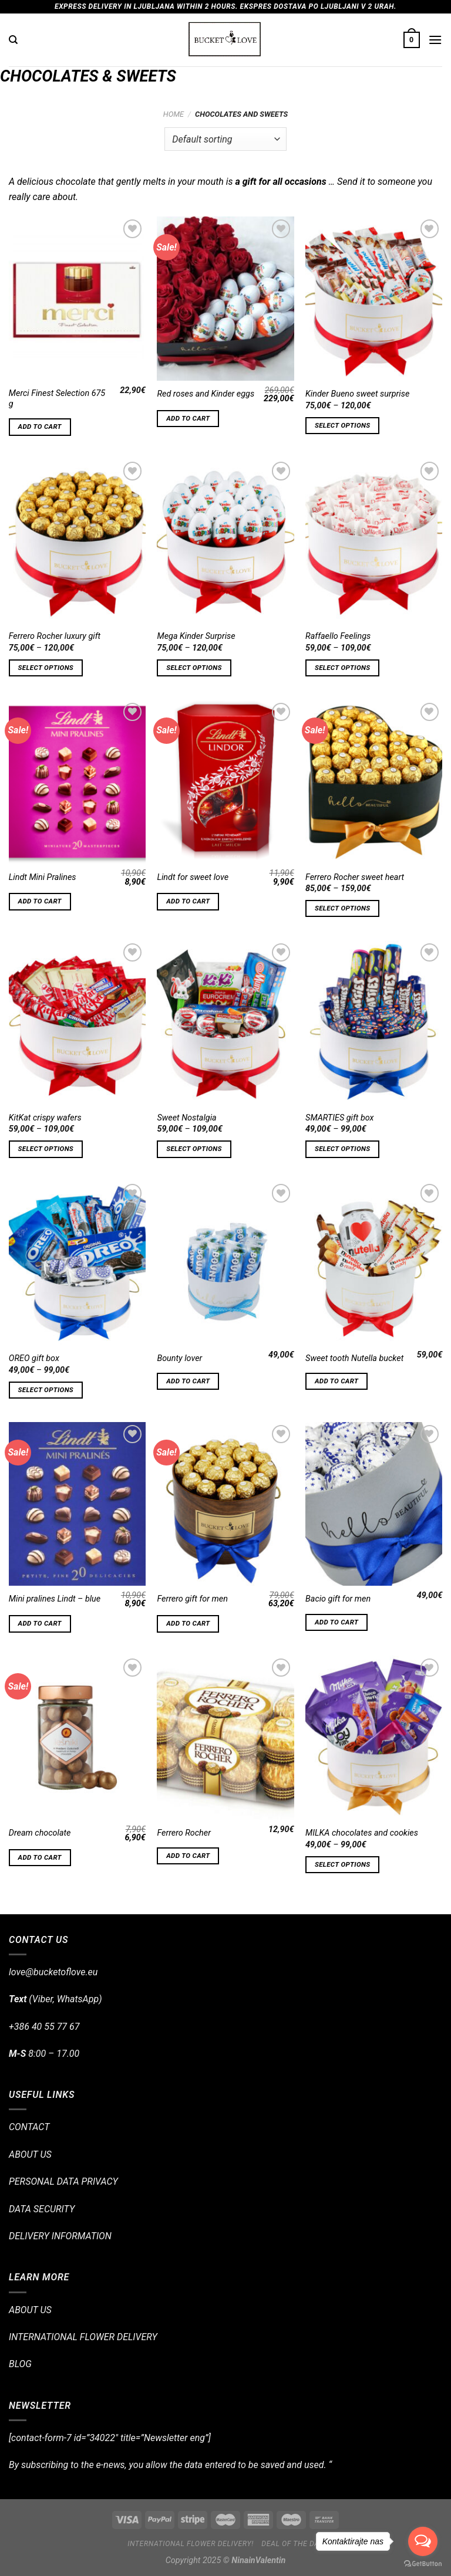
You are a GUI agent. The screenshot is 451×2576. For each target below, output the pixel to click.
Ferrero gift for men (192, 1599)
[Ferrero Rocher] (225, 1737)
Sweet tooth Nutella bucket (354, 1358)
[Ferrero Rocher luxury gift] (77, 540)
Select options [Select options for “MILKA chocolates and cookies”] (342, 1864)
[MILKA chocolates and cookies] (373, 1737)
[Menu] (435, 39)
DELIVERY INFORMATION (60, 2236)
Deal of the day (292, 2544)
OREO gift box (34, 1358)
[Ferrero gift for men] (225, 1504)
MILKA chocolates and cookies (361, 1833)
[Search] (13, 40)
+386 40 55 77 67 (44, 2026)
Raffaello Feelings (338, 636)
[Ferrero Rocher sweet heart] (373, 782)
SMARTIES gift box (339, 1118)
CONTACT (29, 2126)
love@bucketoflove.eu (53, 1972)
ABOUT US (30, 2154)
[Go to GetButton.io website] (423, 2564)
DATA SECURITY (42, 2209)
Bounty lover (179, 1358)
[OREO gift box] (77, 1263)
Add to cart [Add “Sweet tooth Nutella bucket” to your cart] (336, 1381)
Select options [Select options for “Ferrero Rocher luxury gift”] (45, 668)
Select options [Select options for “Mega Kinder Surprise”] (193, 668)
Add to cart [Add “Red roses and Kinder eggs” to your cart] (188, 418)
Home (173, 114)
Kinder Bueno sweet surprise (357, 394)
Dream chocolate (40, 1833)
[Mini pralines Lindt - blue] (77, 1504)
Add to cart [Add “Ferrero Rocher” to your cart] (188, 1855)
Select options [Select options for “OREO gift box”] (45, 1390)
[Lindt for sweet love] (225, 782)
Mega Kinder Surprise (196, 636)
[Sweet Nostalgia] (225, 1022)
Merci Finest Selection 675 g (57, 398)
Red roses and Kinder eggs (205, 394)
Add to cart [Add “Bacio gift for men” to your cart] (336, 1622)
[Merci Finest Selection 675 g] (77, 298)
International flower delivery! (190, 2544)
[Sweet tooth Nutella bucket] (373, 1263)
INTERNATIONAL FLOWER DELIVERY (83, 2337)
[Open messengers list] (422, 2541)
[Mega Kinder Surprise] (225, 540)
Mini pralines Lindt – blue (54, 1599)
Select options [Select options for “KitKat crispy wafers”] (45, 1149)
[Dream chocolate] (77, 1737)
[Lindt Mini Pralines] (77, 782)
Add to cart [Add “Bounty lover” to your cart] (188, 1381)
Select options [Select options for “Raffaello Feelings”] (342, 668)
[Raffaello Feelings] (373, 540)
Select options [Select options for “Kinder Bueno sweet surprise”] (342, 425)
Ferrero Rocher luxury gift (54, 636)
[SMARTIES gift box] (373, 1022)
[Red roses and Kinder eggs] (225, 298)
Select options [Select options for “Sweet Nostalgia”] (193, 1149)
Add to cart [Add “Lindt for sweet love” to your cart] (188, 901)
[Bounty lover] (225, 1263)
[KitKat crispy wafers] (77, 1022)
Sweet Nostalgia (186, 1118)
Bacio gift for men (338, 1599)
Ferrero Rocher (183, 1833)
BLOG (20, 2363)
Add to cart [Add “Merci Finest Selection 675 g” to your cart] (40, 426)
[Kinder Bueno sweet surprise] (373, 298)
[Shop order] (225, 139)
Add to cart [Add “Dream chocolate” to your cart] (40, 1857)
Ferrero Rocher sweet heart (354, 877)
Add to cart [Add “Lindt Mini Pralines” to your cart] (40, 901)
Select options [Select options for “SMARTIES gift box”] (342, 1149)
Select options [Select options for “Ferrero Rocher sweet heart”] (342, 908)
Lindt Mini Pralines (42, 877)
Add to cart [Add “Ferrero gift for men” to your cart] (188, 1623)
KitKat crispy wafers (45, 1118)
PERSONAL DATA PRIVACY (63, 2181)
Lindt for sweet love (192, 877)
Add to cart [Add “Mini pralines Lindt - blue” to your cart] (40, 1623)
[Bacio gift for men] (373, 1504)
